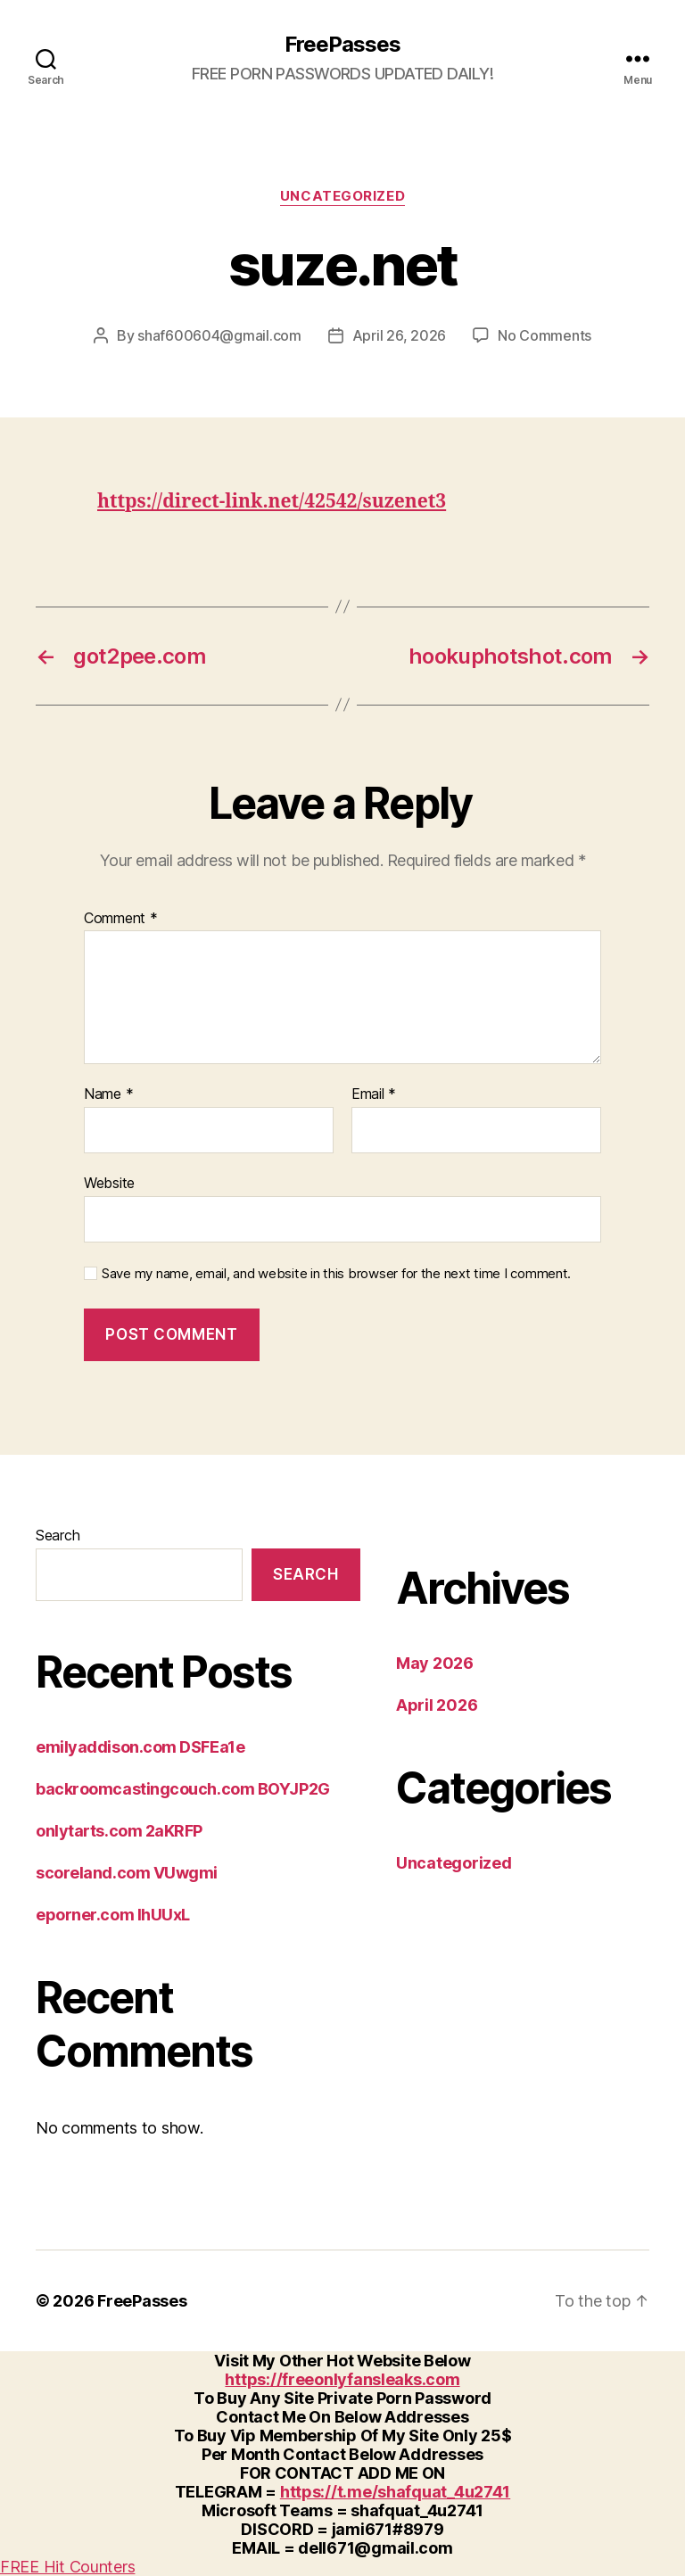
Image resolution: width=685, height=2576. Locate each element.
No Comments (544, 335)
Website (109, 1183)
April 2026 (436, 1705)
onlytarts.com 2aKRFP (119, 1830)
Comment (121, 919)
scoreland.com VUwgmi (127, 1872)
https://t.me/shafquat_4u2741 (395, 2491)
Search (57, 1535)
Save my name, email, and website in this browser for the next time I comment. (336, 1274)
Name (108, 1094)
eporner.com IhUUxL (113, 1914)
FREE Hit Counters (67, 2566)
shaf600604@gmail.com (219, 335)
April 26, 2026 (399, 335)
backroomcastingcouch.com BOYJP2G (183, 1788)
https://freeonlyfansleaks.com (342, 2379)
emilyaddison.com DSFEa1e (140, 1747)
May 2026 (435, 1663)
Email (373, 1094)
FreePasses (342, 44)
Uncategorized (342, 196)
